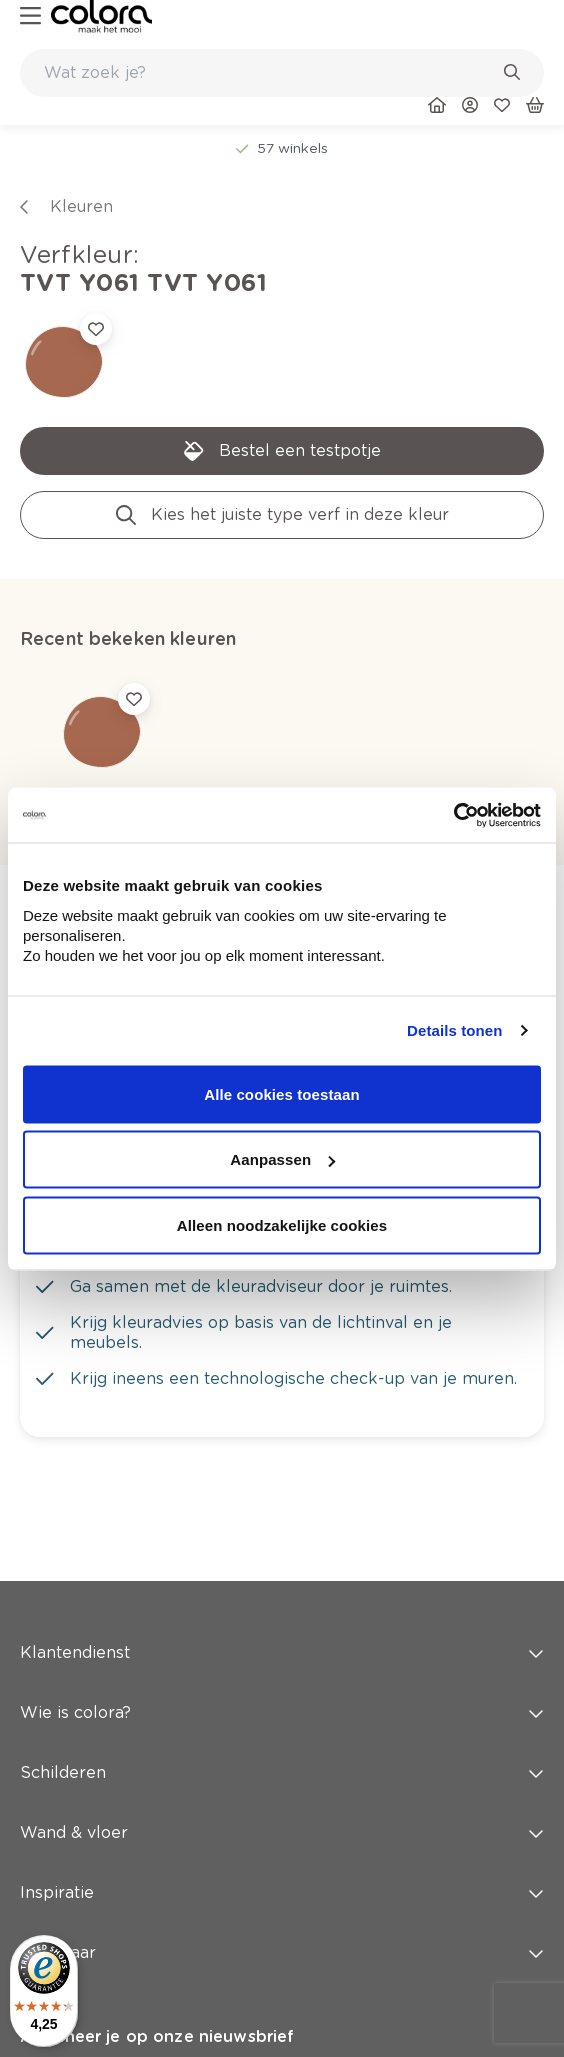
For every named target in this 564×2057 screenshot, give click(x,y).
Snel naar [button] (282, 1952)
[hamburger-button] (30, 16)
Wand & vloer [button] (282, 1832)
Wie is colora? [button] (282, 1712)
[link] (101, 16)
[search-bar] (269, 73)
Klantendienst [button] (282, 1652)
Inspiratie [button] (282, 1892)
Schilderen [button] (282, 1772)
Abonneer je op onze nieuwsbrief (157, 2036)
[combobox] (282, 73)
